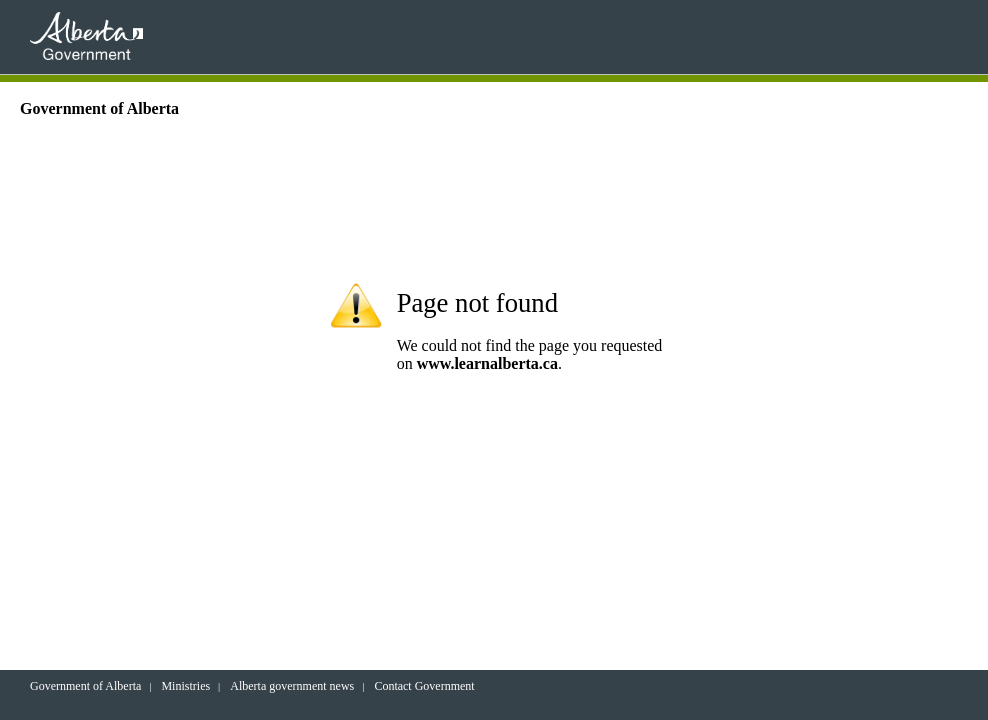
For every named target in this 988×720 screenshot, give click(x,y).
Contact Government (424, 686)
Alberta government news (292, 686)
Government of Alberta (85, 686)
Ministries (185, 686)
